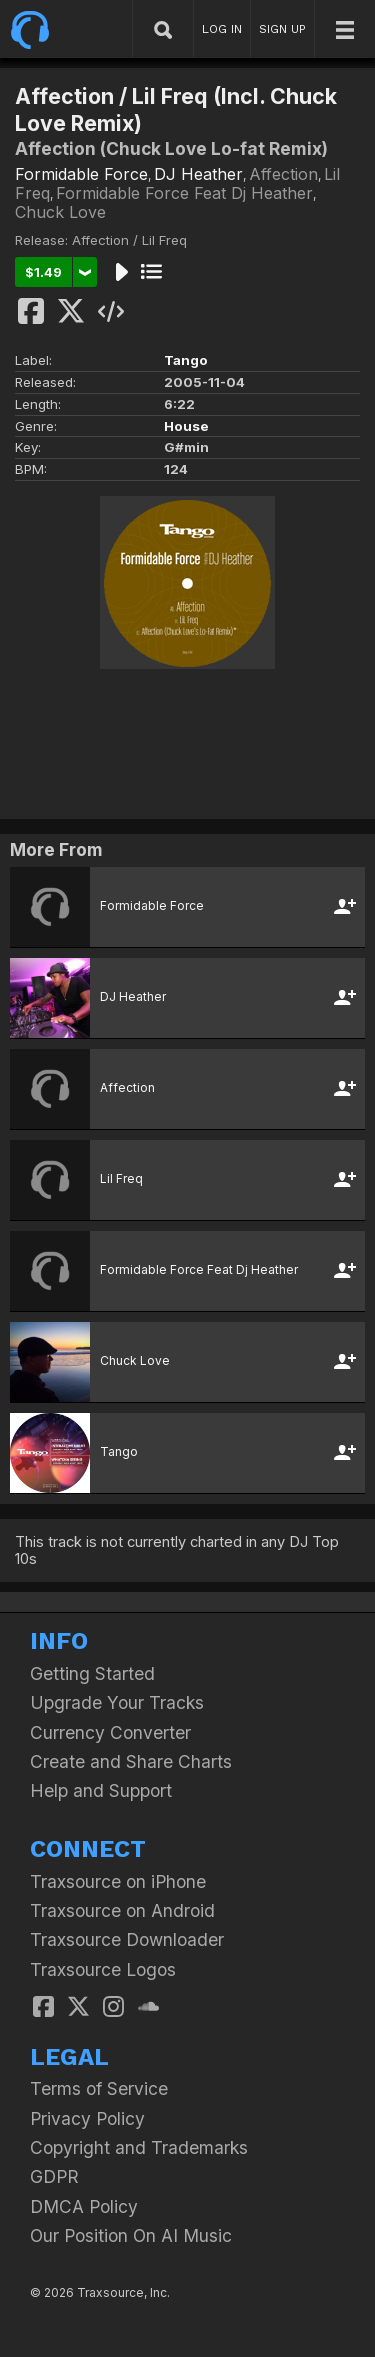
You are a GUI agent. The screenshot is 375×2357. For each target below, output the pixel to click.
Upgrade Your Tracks (117, 1702)
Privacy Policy (87, 2118)
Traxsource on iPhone (118, 1881)
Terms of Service (99, 2088)
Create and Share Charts (131, 1761)
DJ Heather (198, 174)
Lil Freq (121, 1178)
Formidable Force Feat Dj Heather (184, 193)
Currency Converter (110, 1732)
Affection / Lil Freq (129, 240)
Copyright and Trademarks (139, 2147)
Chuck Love (60, 212)
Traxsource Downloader (127, 1939)
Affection (283, 174)
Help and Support (101, 1790)
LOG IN (222, 29)
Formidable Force (81, 174)
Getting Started (92, 1673)
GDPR (54, 2176)
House (186, 426)
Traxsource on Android (122, 1910)
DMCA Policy (84, 2206)
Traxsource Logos (103, 1969)
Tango (186, 360)
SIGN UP (282, 29)
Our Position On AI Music (131, 2235)
